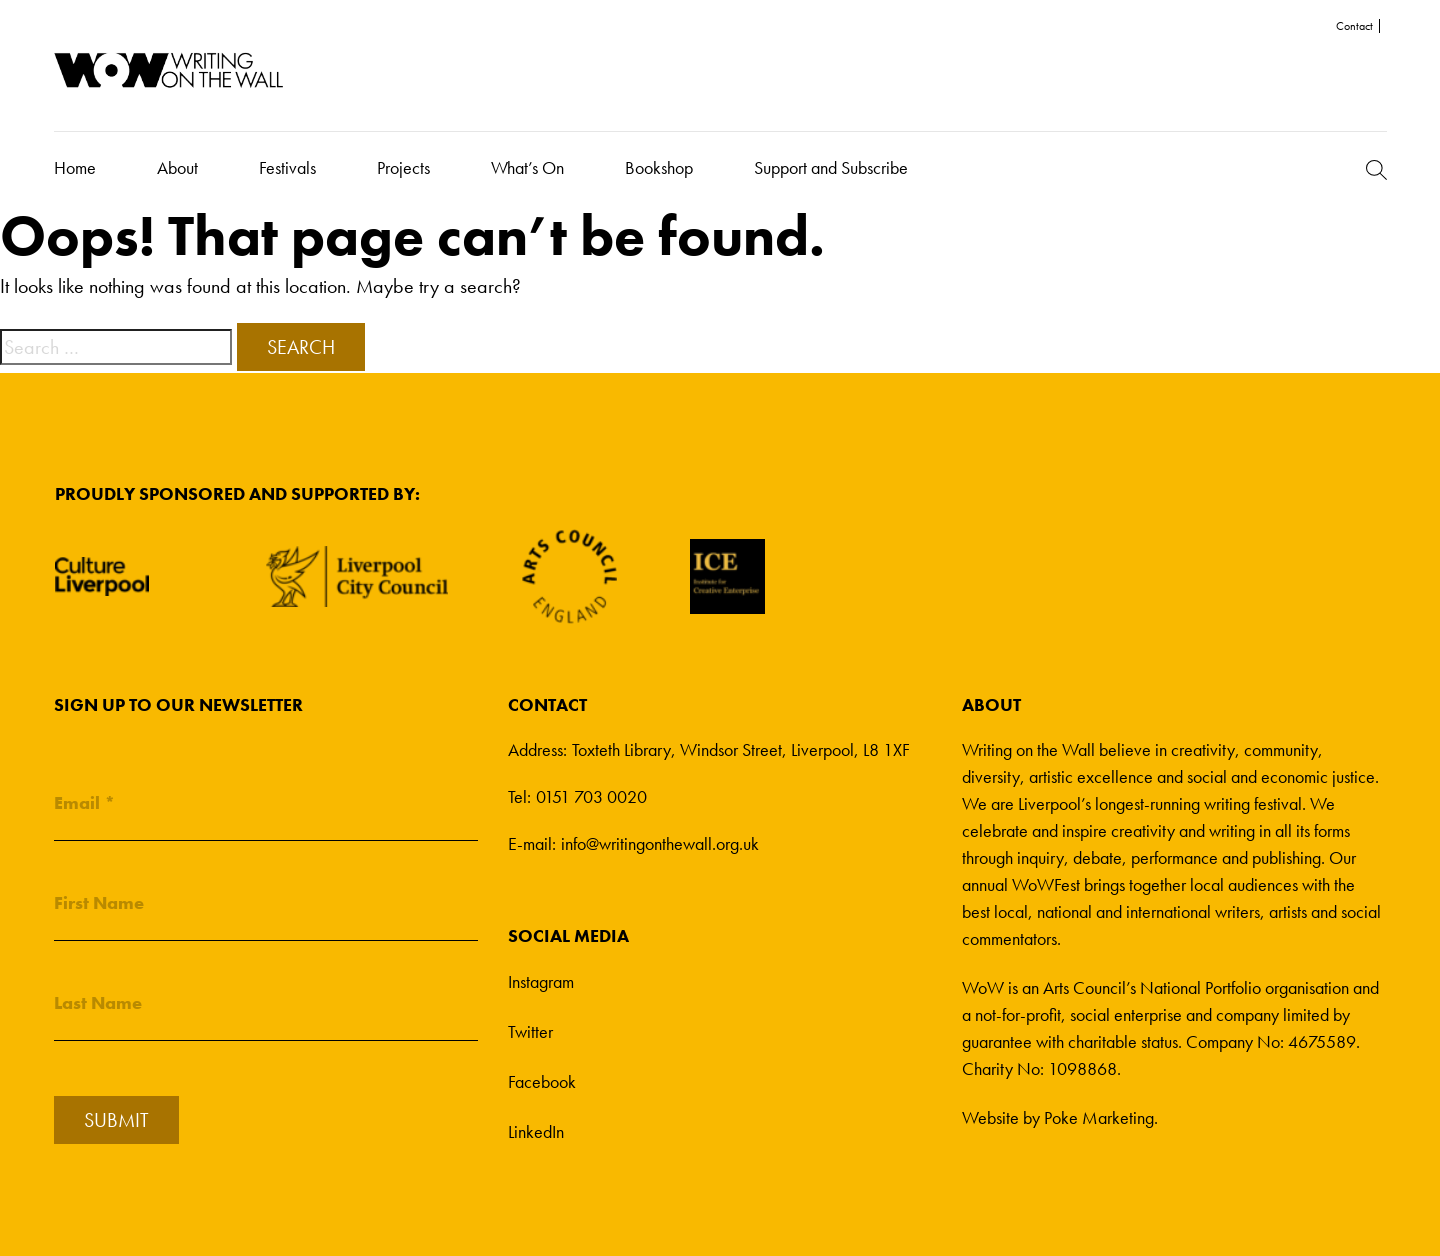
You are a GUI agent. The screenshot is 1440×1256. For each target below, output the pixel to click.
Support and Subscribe (831, 167)
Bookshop (659, 167)
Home (75, 167)
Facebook (542, 1081)
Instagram (541, 981)
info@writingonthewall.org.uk (660, 843)
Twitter (530, 1031)
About (177, 167)
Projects (403, 167)
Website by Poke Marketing (1058, 1117)
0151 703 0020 (591, 796)
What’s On (527, 167)
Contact (1354, 26)
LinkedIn (536, 1131)
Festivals (287, 167)
